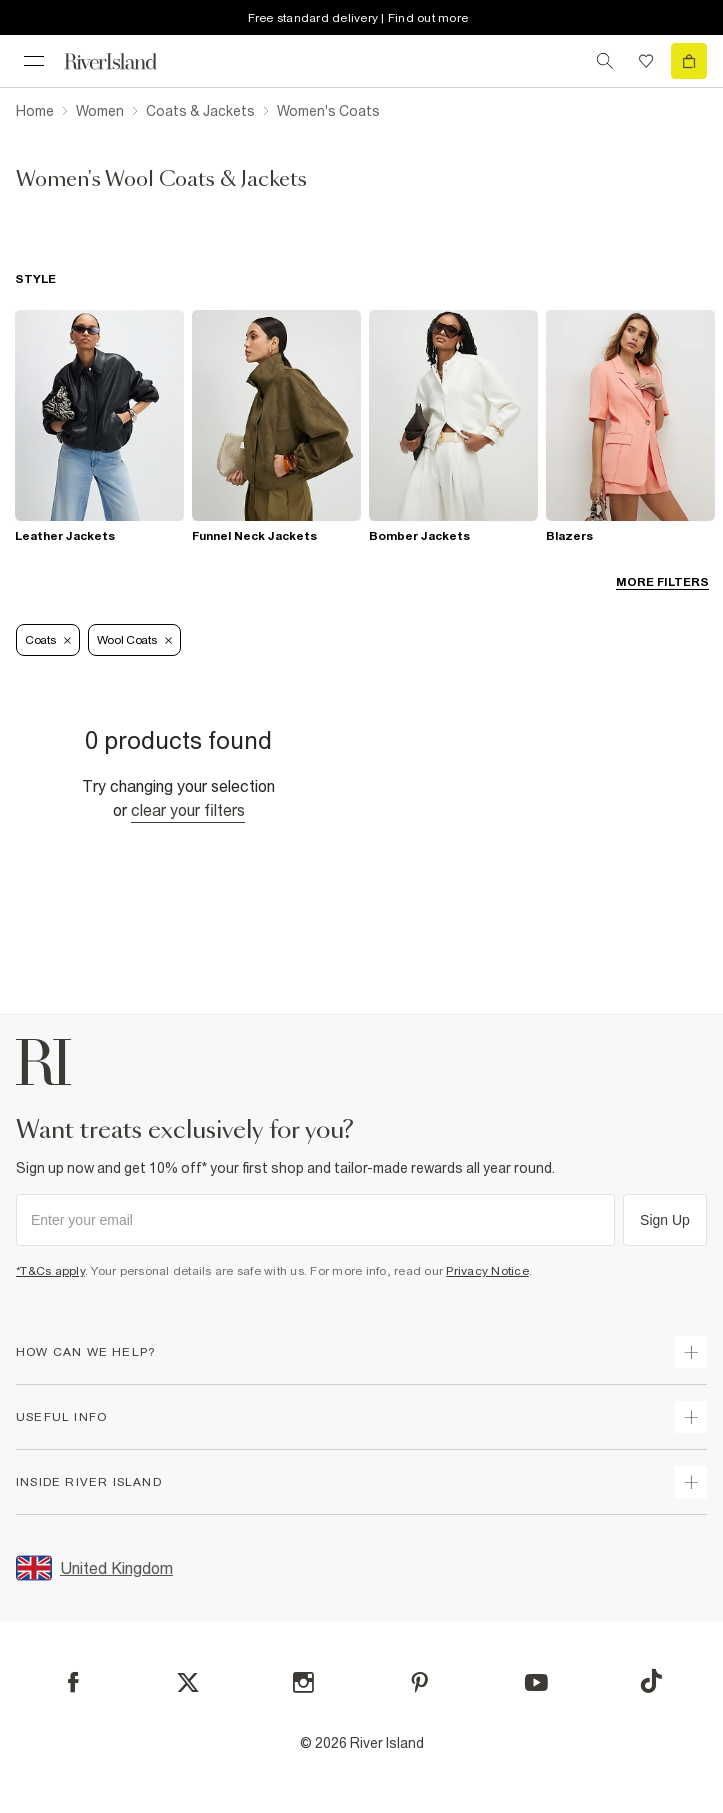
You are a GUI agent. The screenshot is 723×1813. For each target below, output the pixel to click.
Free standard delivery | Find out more (358, 18)
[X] (188, 1683)
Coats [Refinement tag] (48, 640)
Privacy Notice (487, 1271)
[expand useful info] (691, 1417)
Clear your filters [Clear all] (188, 810)
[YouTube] (536, 1682)
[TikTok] (651, 1681)
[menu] (34, 61)
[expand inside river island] (691, 1482)
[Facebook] (73, 1682)
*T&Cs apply (50, 1271)
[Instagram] (303, 1682)
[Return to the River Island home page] (124, 61)
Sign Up (665, 1220)
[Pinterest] (419, 1682)
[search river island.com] (605, 61)
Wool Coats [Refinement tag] (134, 640)
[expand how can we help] (691, 1352)
